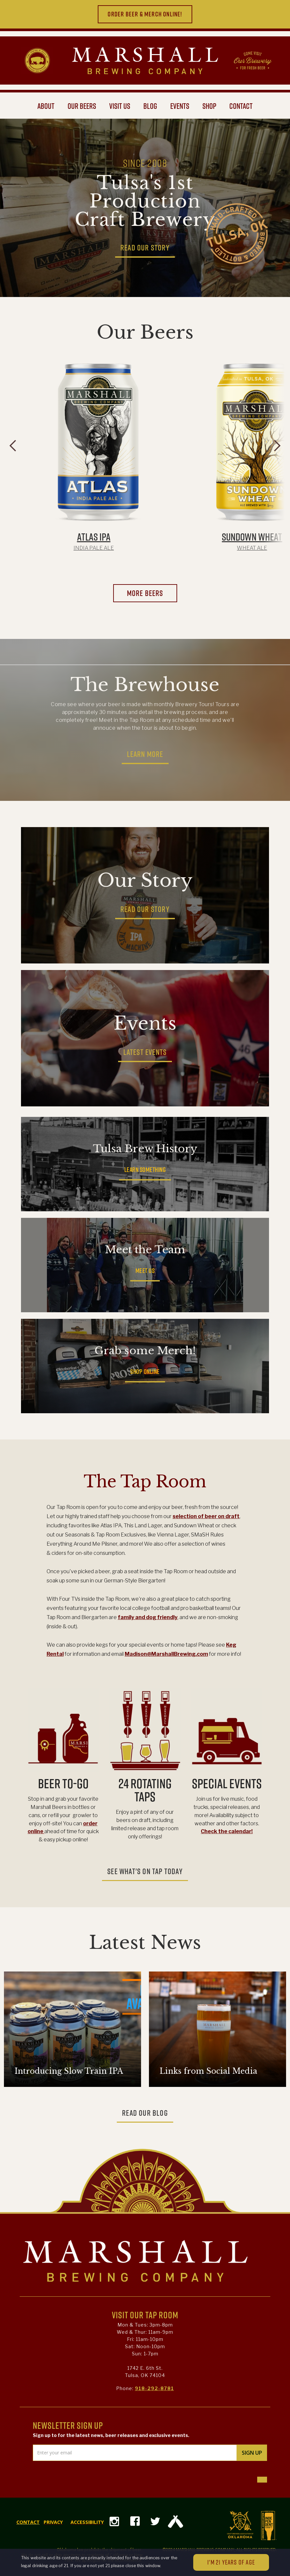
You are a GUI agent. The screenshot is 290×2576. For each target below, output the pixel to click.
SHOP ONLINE (145, 1371)
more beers (145, 593)
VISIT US (119, 105)
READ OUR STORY (145, 247)
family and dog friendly (147, 1617)
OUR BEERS (82, 105)
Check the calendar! (227, 1831)
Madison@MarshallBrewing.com (166, 1654)
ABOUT (45, 105)
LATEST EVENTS (145, 1052)
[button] (13, 455)
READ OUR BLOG (145, 2112)
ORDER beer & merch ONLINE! (145, 14)
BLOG (150, 105)
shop (209, 105)
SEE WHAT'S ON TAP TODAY (145, 1871)
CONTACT (241, 105)
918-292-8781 (154, 2388)
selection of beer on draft (206, 1516)
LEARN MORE (145, 754)
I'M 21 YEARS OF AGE (231, 2562)
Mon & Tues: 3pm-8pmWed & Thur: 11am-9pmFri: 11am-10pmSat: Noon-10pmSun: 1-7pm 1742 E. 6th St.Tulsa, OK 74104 (145, 2350)
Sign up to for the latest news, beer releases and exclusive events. (111, 2435)
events (179, 105)
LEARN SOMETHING (145, 1169)
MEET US (145, 1270)
